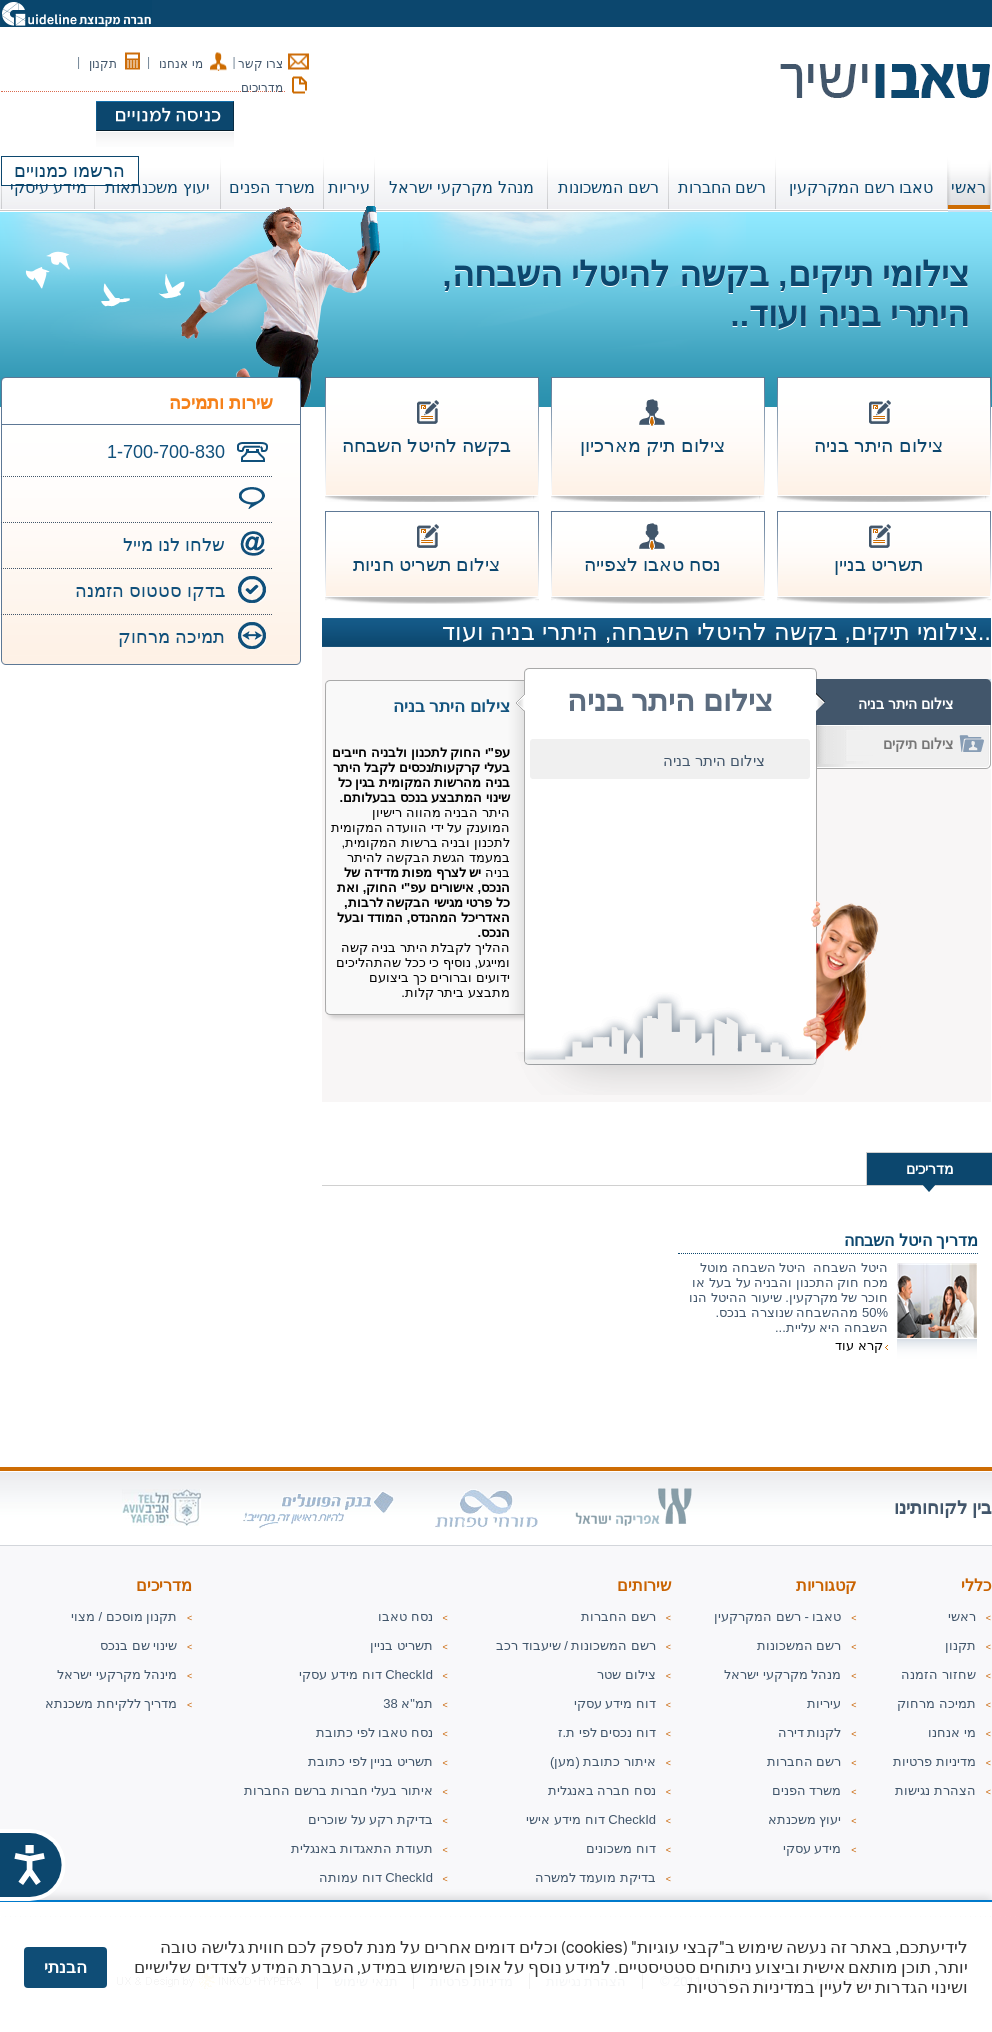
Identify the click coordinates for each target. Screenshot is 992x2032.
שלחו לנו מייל (174, 545)
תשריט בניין (878, 564)
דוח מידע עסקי (615, 1703)
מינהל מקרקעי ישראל (117, 1674)
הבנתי (65, 1967)
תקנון (103, 64)
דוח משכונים (621, 1848)
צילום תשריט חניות (427, 564)
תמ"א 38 (408, 1703)
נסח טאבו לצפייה (653, 564)
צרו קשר (260, 64)
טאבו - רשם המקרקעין (777, 1616)
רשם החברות (804, 1761)
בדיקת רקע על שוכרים (370, 1819)
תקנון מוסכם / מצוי (124, 1616)
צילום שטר (626, 1674)
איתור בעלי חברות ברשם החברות (338, 1790)
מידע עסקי (812, 1848)
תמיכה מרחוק (171, 637)
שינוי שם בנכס (138, 1645)
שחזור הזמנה (938, 1674)
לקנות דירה (810, 1732)
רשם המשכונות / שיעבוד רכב (576, 1645)
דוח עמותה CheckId (376, 1877)
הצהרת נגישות (935, 1790)
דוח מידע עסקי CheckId (366, 1674)
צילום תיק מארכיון (652, 445)
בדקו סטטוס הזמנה (150, 591)
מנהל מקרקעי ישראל (782, 1674)
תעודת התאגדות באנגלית (362, 1848)
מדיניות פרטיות (934, 1761)
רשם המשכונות (799, 1645)
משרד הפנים (807, 1790)
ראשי (968, 187)
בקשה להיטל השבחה (427, 445)
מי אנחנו (180, 64)
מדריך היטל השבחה (911, 1240)
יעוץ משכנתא (805, 1819)
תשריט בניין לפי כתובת (370, 1761)
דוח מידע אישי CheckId (591, 1819)
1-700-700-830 (166, 452)
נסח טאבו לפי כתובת (374, 1732)
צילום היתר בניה (878, 445)
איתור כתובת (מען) (603, 1761)
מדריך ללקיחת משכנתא (111, 1703)
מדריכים (262, 88)
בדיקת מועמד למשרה (595, 1877)
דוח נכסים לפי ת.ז (607, 1732)
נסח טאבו (405, 1616)
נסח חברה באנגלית (602, 1790)
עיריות (824, 1703)
